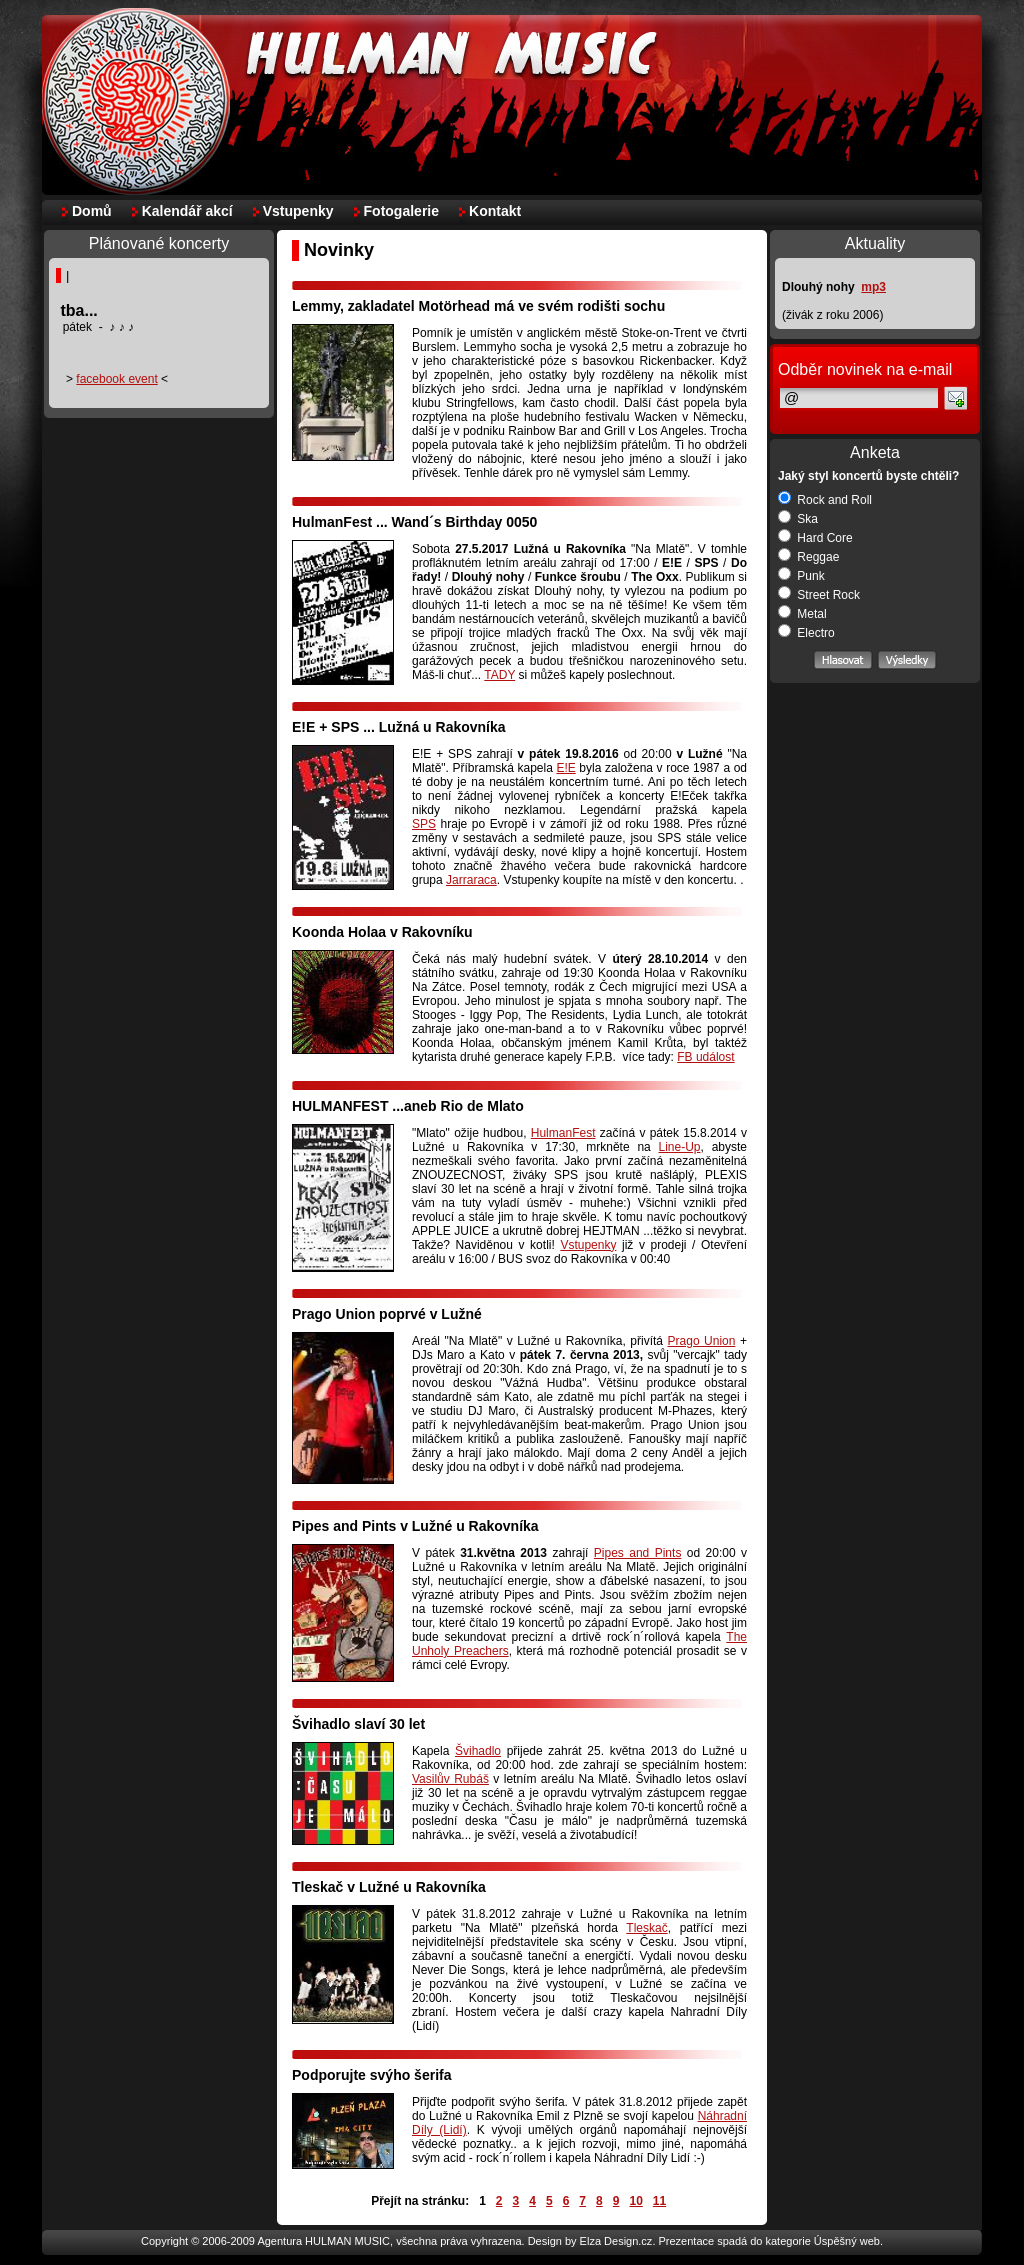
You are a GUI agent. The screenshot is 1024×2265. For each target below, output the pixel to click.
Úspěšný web (847, 2241)
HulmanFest (563, 1133)
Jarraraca (471, 880)
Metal (802, 614)
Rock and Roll (825, 500)
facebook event (116, 379)
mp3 (873, 287)
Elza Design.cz (616, 2241)
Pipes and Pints (638, 1553)
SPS (424, 824)
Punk (801, 576)
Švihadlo (478, 1751)
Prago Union (702, 1341)
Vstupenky (298, 211)
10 (635, 2201)
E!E (565, 768)
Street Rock (819, 595)
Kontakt (495, 211)
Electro (806, 633)
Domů (92, 211)
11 (659, 2201)
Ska (798, 519)
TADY (499, 675)
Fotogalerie (401, 211)
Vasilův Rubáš (450, 1779)
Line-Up (680, 1147)
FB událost (705, 1057)
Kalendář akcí (187, 211)
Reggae (808, 557)
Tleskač (646, 1928)
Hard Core (815, 538)
